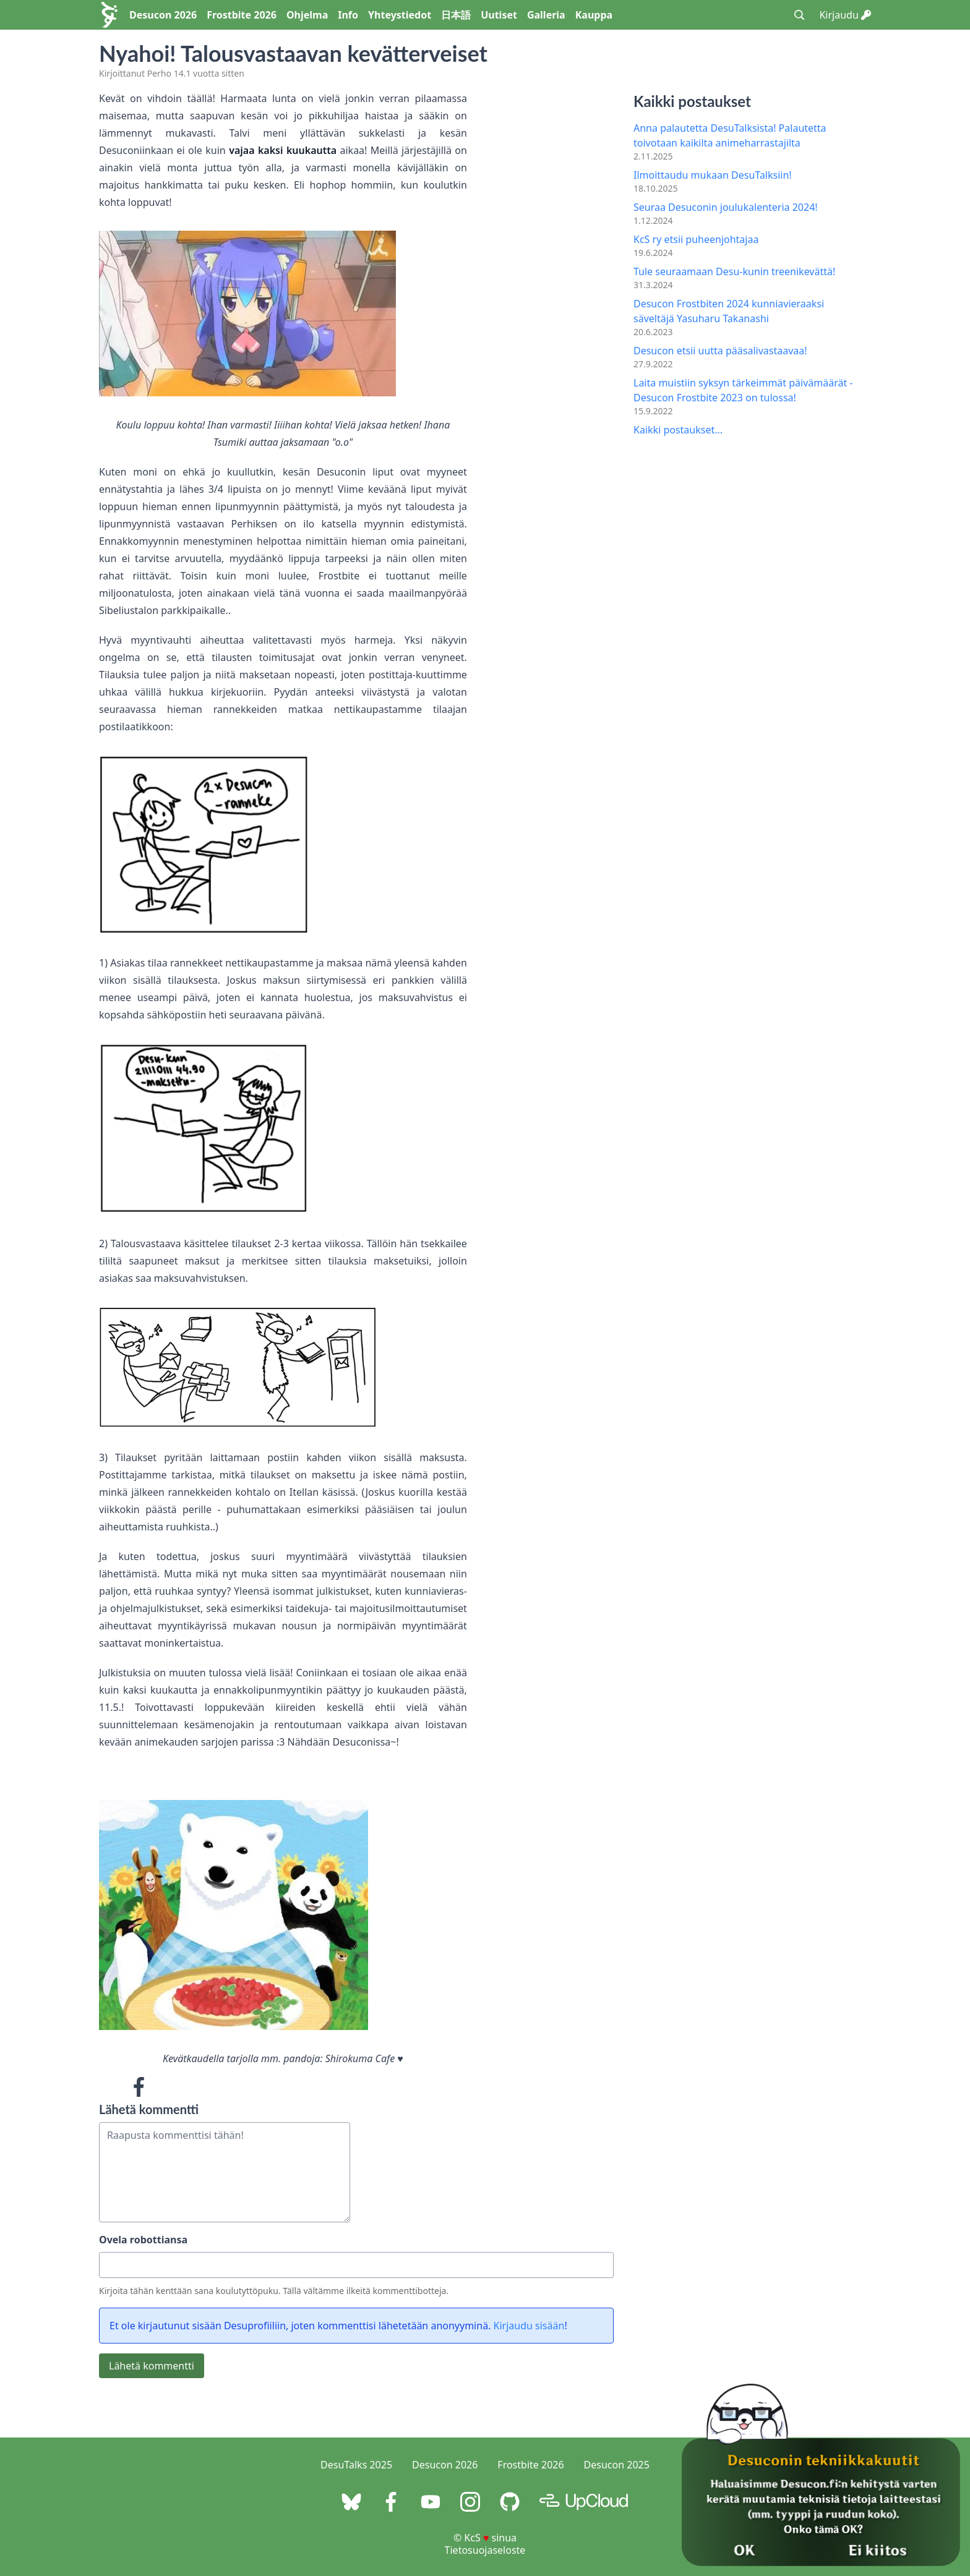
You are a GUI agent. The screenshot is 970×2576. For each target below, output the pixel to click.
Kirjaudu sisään (529, 2325)
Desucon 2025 (617, 2465)
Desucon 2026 (163, 15)
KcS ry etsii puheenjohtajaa (695, 239)
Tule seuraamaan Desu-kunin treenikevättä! (734, 271)
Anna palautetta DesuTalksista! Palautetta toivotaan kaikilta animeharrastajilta (729, 135)
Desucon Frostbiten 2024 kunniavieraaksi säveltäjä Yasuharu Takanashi (728, 311)
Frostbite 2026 (242, 15)
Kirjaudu (845, 15)
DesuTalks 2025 (356, 2465)
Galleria (546, 15)
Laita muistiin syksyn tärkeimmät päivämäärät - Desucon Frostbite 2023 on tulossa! (743, 390)
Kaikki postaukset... (678, 430)
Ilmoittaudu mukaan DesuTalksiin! (712, 175)
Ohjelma (307, 15)
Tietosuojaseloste (485, 2550)
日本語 (456, 15)
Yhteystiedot (399, 15)
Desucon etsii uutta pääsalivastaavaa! (720, 350)
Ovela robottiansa (143, 2239)
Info (348, 15)
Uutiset (499, 15)
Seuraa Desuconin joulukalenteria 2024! (725, 207)
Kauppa (593, 15)
